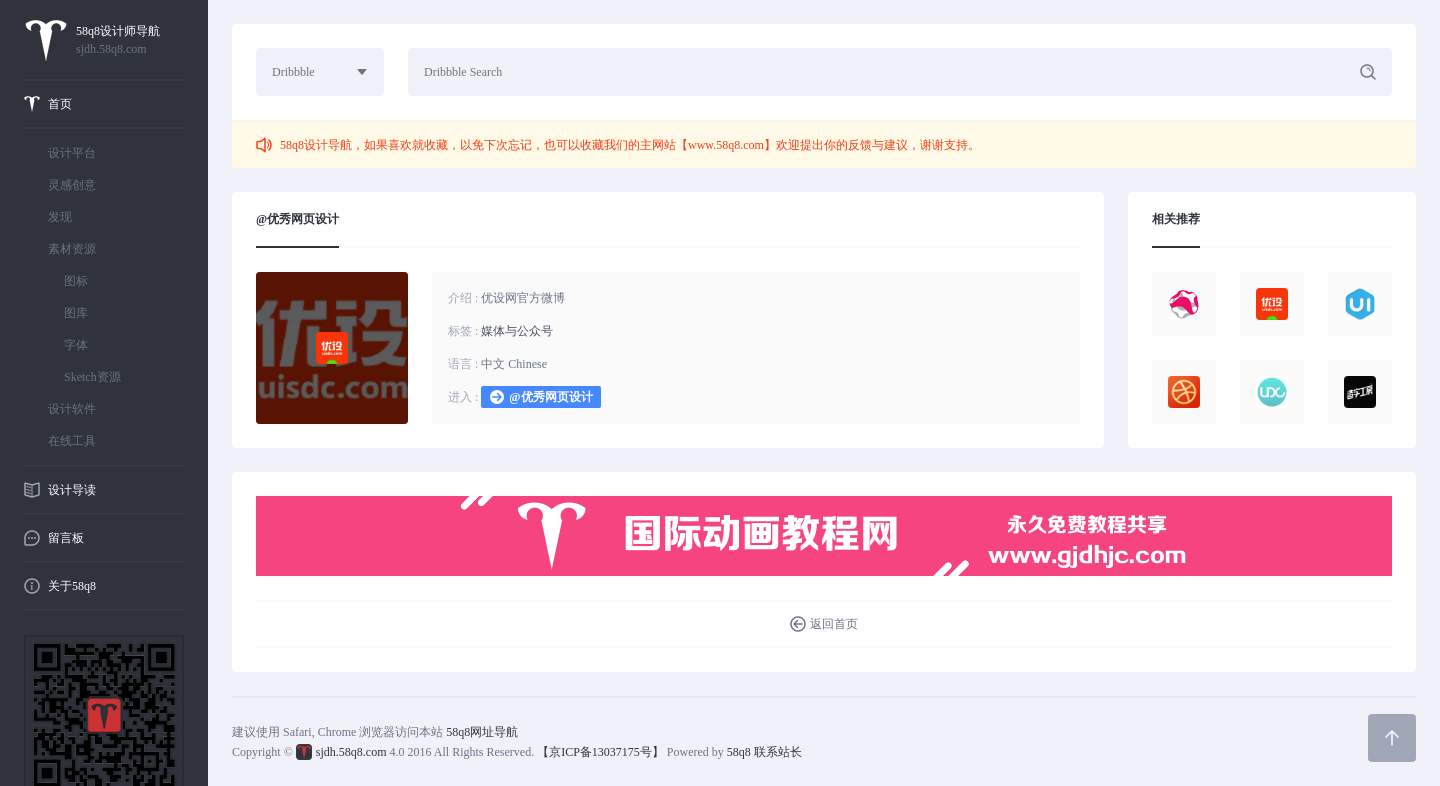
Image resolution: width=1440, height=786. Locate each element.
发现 (60, 217)
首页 (60, 104)
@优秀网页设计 (550, 397)
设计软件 (72, 409)
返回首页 (834, 624)
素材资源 (72, 249)
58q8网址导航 (482, 732)
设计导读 (72, 490)
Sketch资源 (92, 377)
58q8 (739, 752)
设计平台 (72, 153)
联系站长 (778, 752)
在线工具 (72, 441)
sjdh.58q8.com (351, 752)
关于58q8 (72, 586)
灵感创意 (72, 185)
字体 (76, 345)
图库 (76, 313)
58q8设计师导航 (130, 41)
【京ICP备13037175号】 (600, 752)
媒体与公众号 (517, 331)
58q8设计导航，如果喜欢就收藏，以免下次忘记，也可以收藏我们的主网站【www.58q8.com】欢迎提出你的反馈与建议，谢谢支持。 (630, 145)
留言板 (66, 538)
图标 (76, 281)
